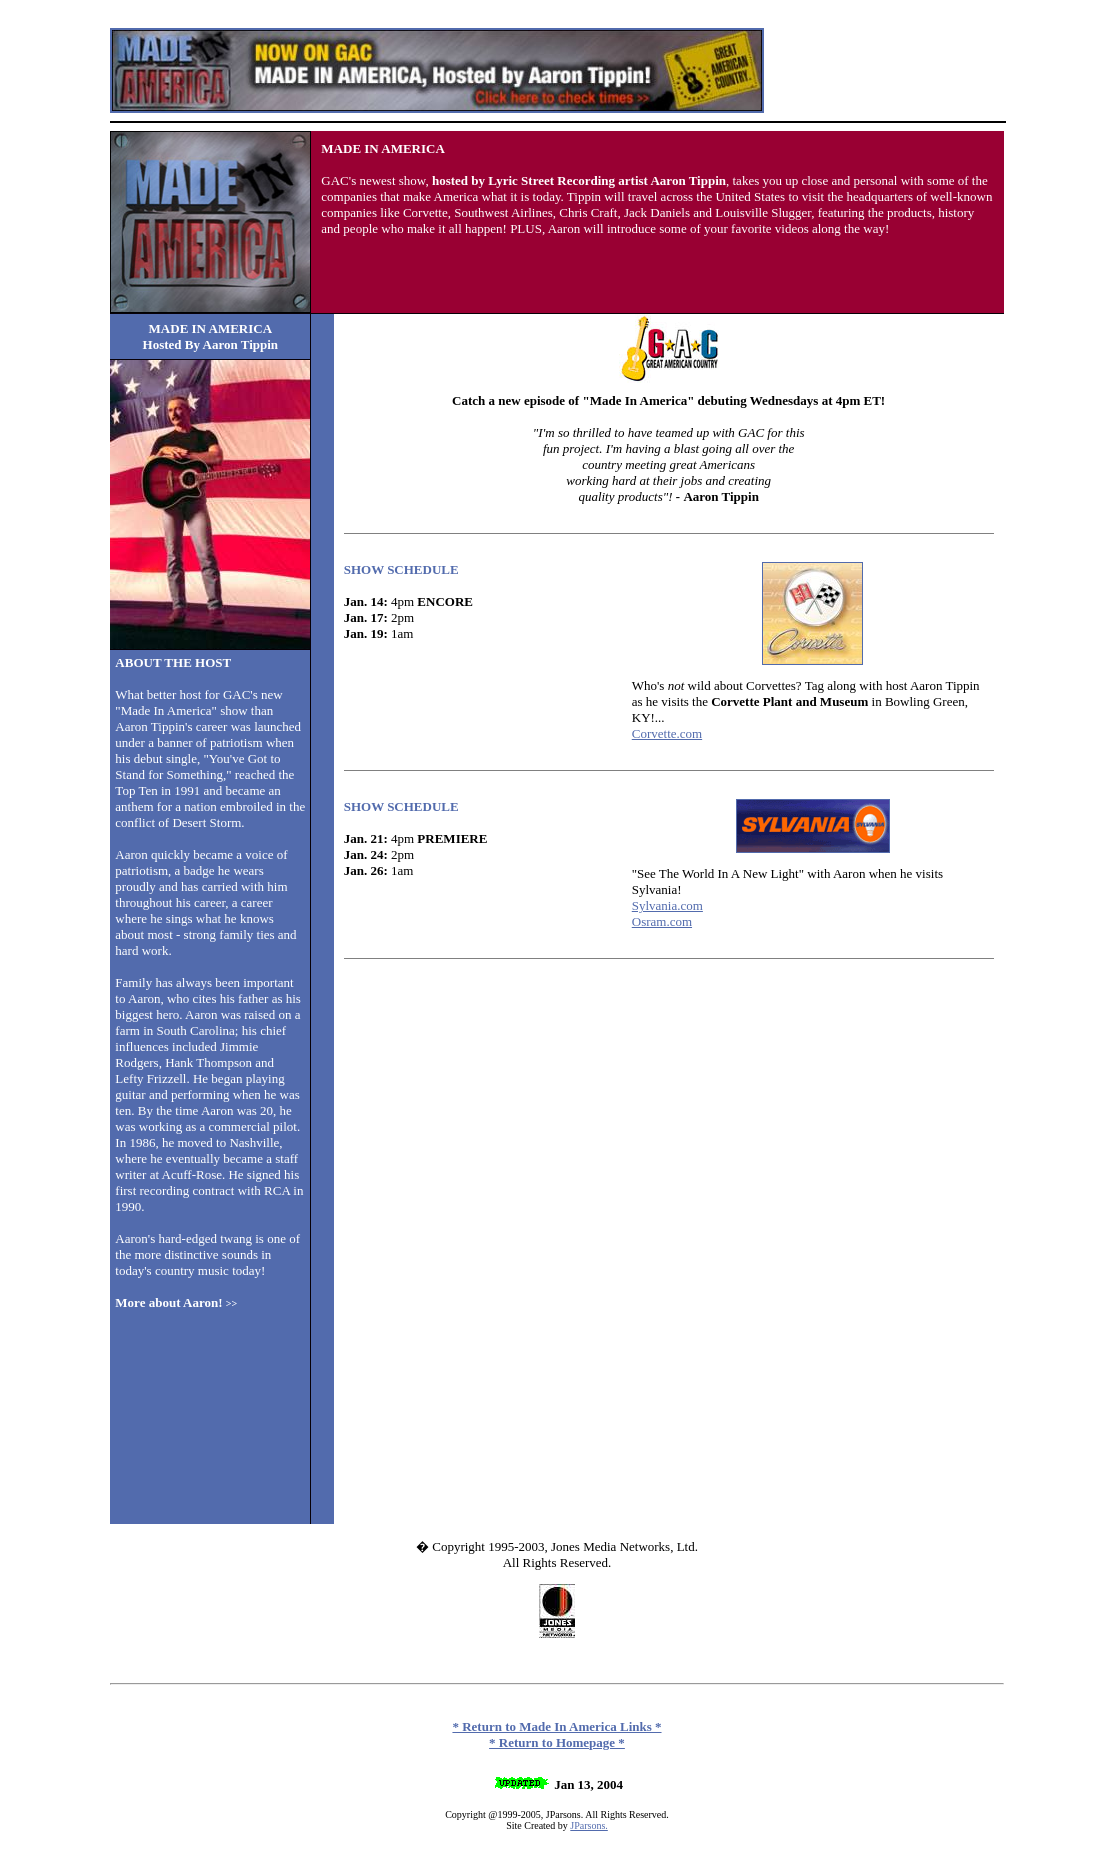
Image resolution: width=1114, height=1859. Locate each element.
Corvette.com (667, 733)
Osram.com (662, 921)
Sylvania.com (667, 905)
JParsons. (589, 1825)
